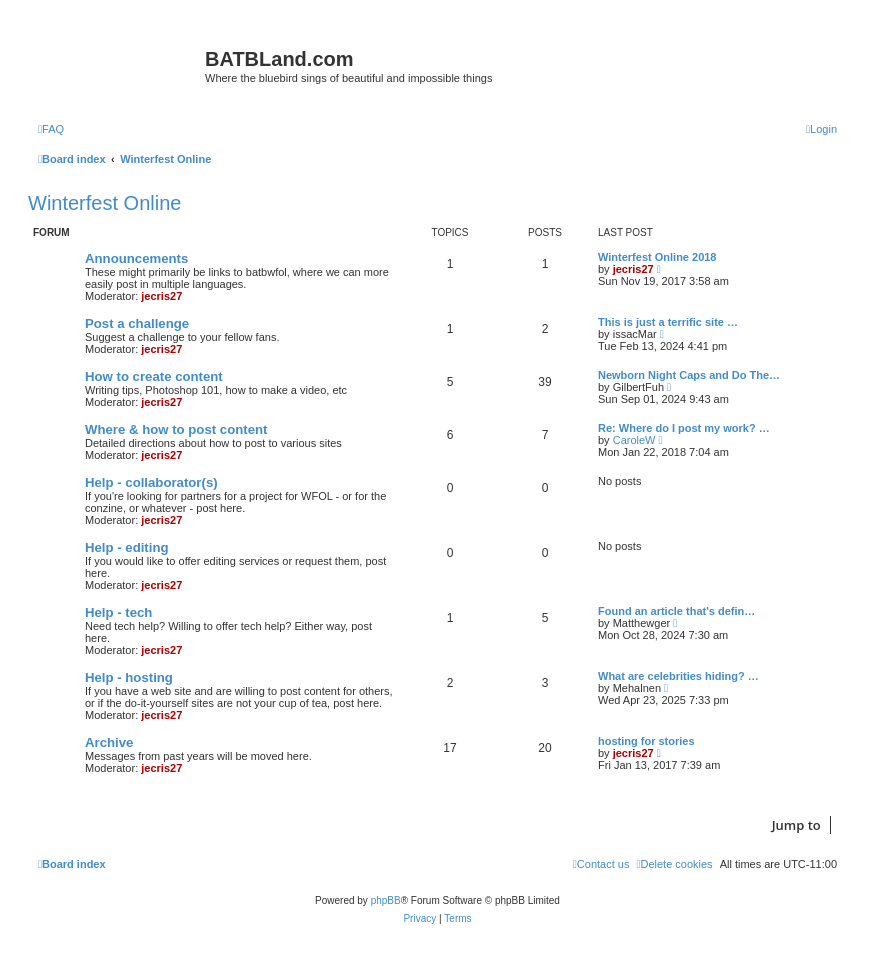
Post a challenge (137, 323)
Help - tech (118, 612)
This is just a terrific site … (668, 322)
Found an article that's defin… (676, 611)
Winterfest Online (104, 203)
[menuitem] (51, 129)
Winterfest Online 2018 (657, 257)
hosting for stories (646, 741)
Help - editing (127, 547)
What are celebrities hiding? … (678, 676)
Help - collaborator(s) (151, 482)
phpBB (386, 900)
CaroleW (634, 440)
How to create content (154, 376)
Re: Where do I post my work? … (684, 428)
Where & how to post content (176, 429)
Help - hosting (129, 677)
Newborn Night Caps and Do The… (689, 375)
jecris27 (161, 296)
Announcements (136, 258)
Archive (109, 742)
